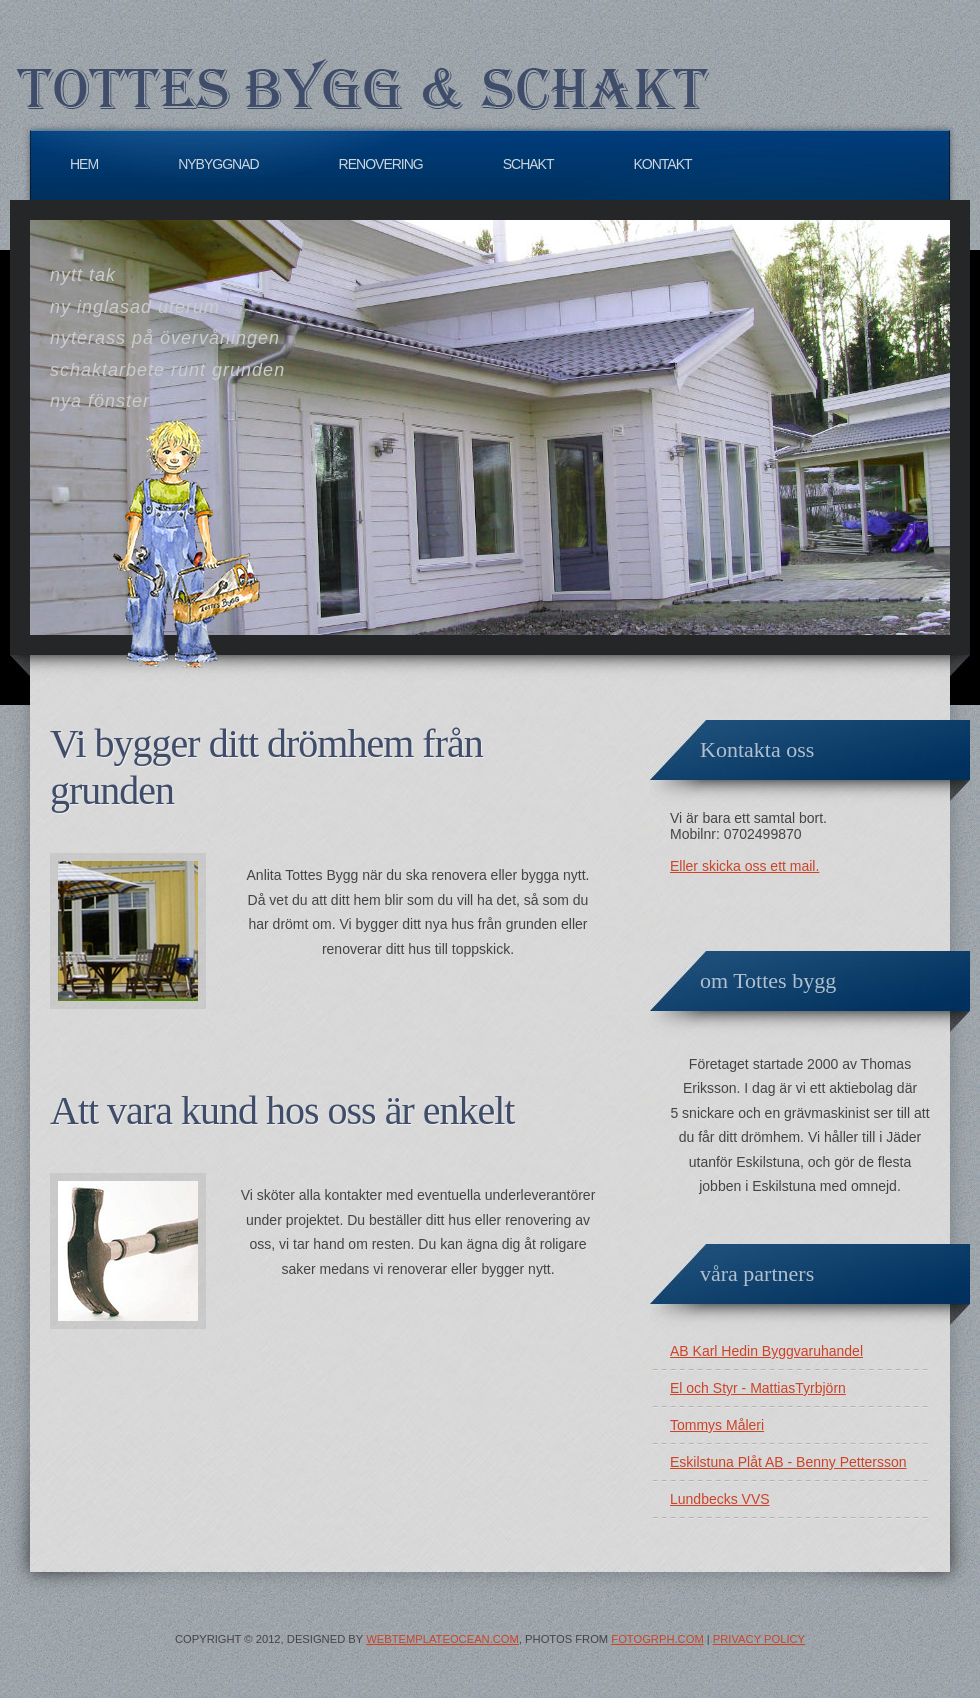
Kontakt (663, 164)
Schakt (528, 164)
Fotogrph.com (657, 1639)
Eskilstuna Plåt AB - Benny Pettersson (788, 1462)
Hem (84, 164)
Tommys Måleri (717, 1425)
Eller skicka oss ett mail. (744, 866)
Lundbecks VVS (720, 1499)
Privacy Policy (759, 1639)
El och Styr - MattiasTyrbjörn (758, 1388)
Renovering (381, 164)
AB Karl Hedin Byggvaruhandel (766, 1351)
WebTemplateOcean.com (442, 1639)
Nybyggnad (218, 164)
